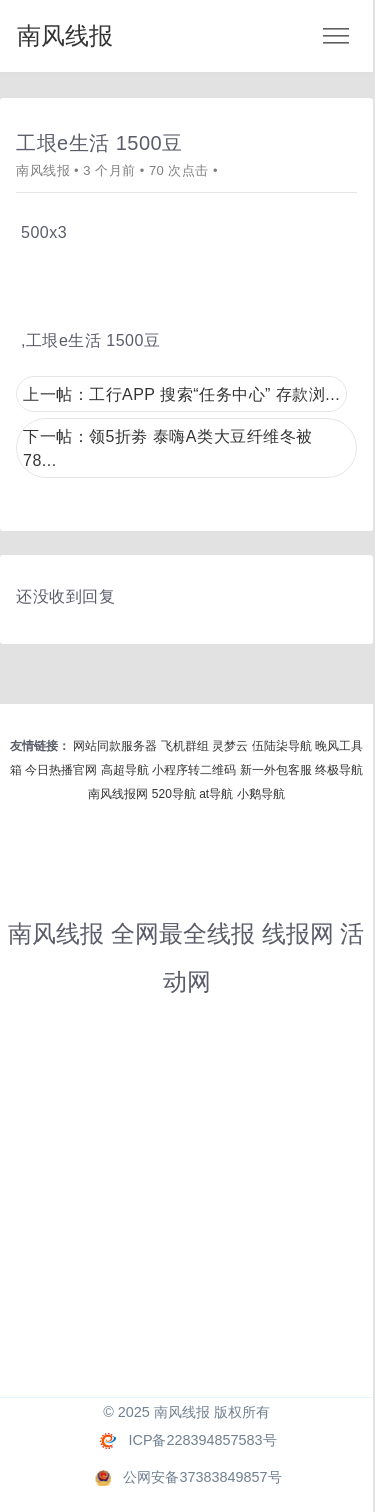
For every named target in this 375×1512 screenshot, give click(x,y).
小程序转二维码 (194, 770)
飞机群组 (185, 746)
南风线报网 (118, 794)
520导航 (174, 794)
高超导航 (125, 770)
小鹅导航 (261, 794)
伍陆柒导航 (282, 746)
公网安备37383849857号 (202, 1477)
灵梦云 (230, 746)
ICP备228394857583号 (202, 1440)
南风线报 (65, 35)
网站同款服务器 (115, 746)
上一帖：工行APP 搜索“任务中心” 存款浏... (181, 394)
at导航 (216, 794)
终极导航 (339, 770)
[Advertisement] (187, 1209)
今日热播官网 (61, 770)
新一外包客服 (276, 770)
